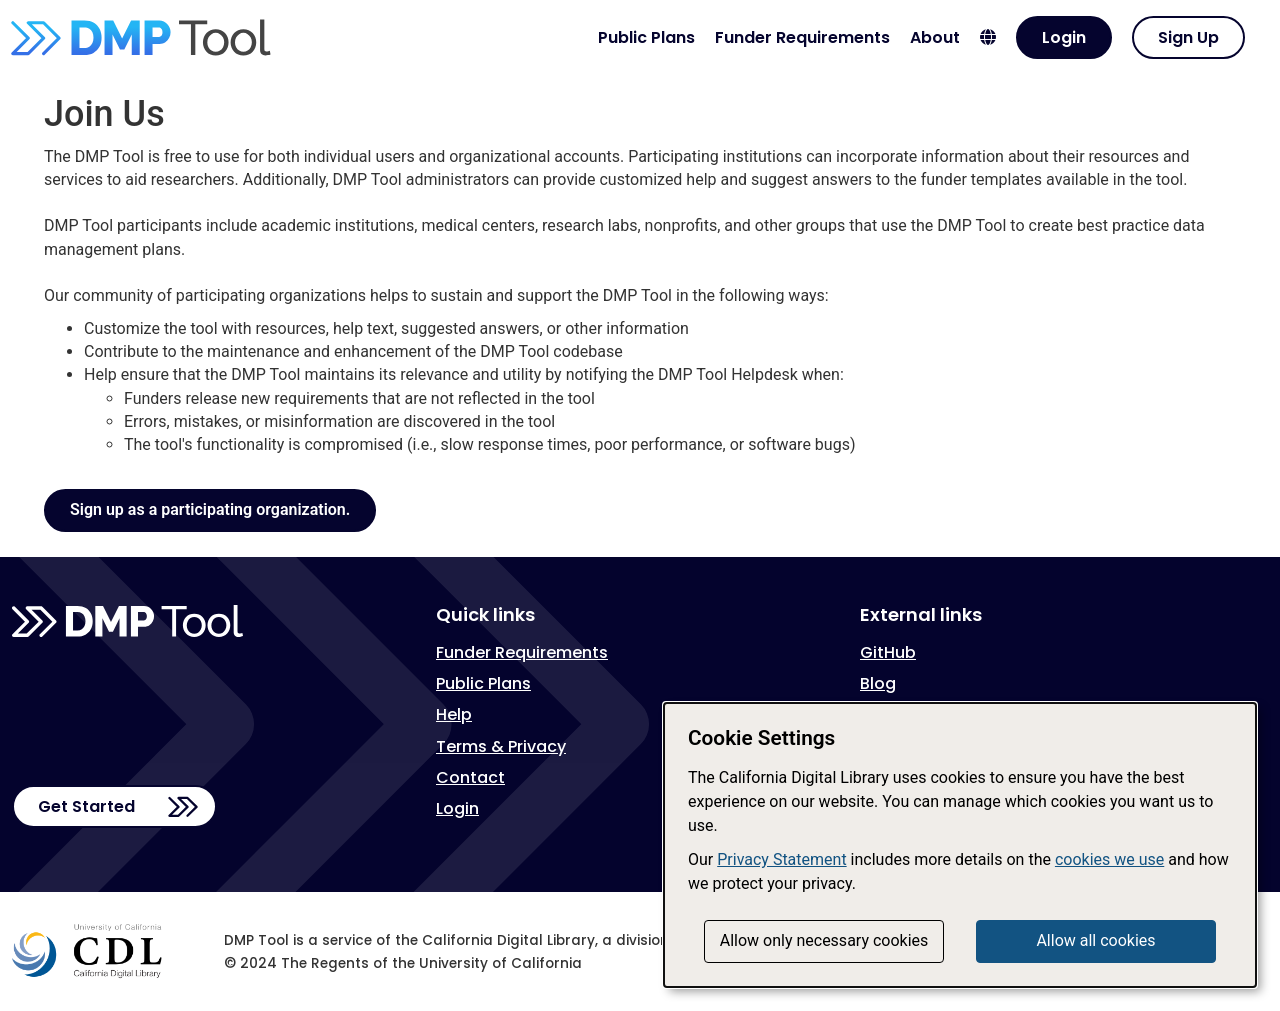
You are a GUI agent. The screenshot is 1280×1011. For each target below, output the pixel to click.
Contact (470, 777)
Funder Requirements (802, 37)
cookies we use (1109, 859)
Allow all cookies (1095, 940)
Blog (878, 683)
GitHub (888, 652)
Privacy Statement (781, 859)
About (935, 37)
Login (1064, 37)
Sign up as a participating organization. (210, 509)
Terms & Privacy (501, 746)
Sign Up (1188, 37)
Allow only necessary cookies (824, 940)
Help (454, 714)
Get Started (86, 806)
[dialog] (960, 845)
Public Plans (646, 37)
